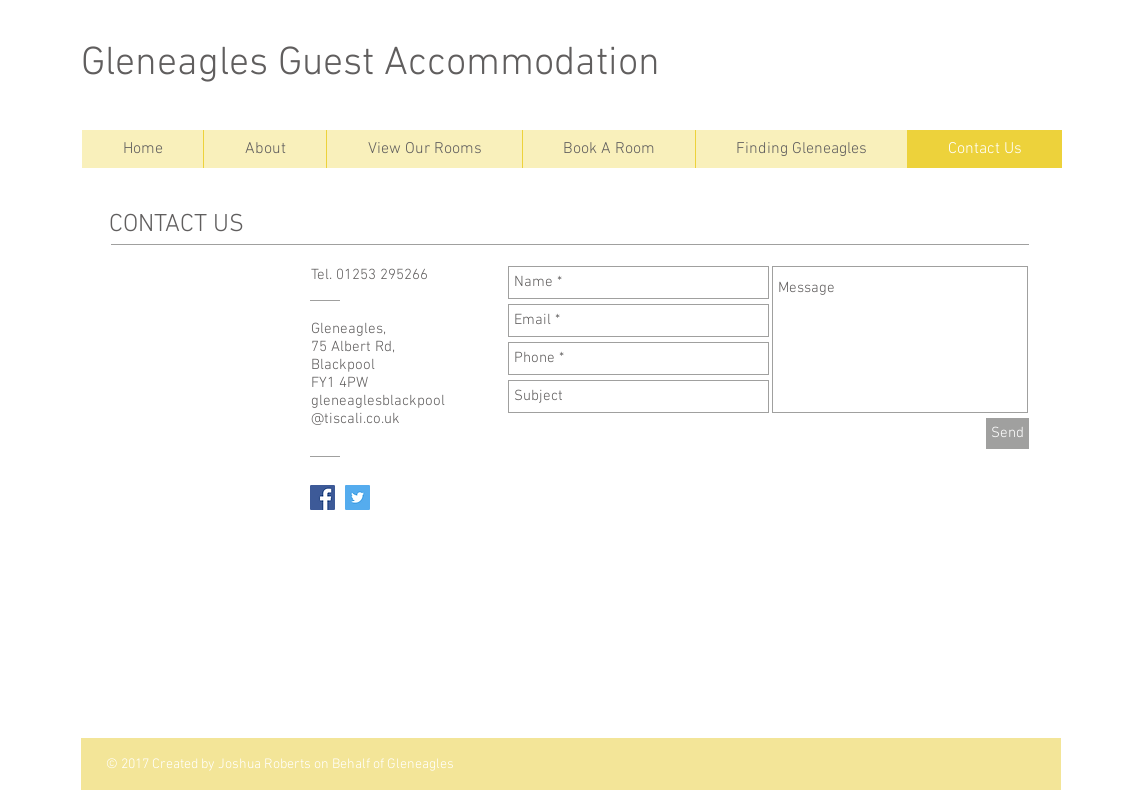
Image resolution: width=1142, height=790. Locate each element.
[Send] (1007, 433)
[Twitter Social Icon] (357, 497)
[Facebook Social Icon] (322, 497)
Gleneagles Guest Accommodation (370, 64)
